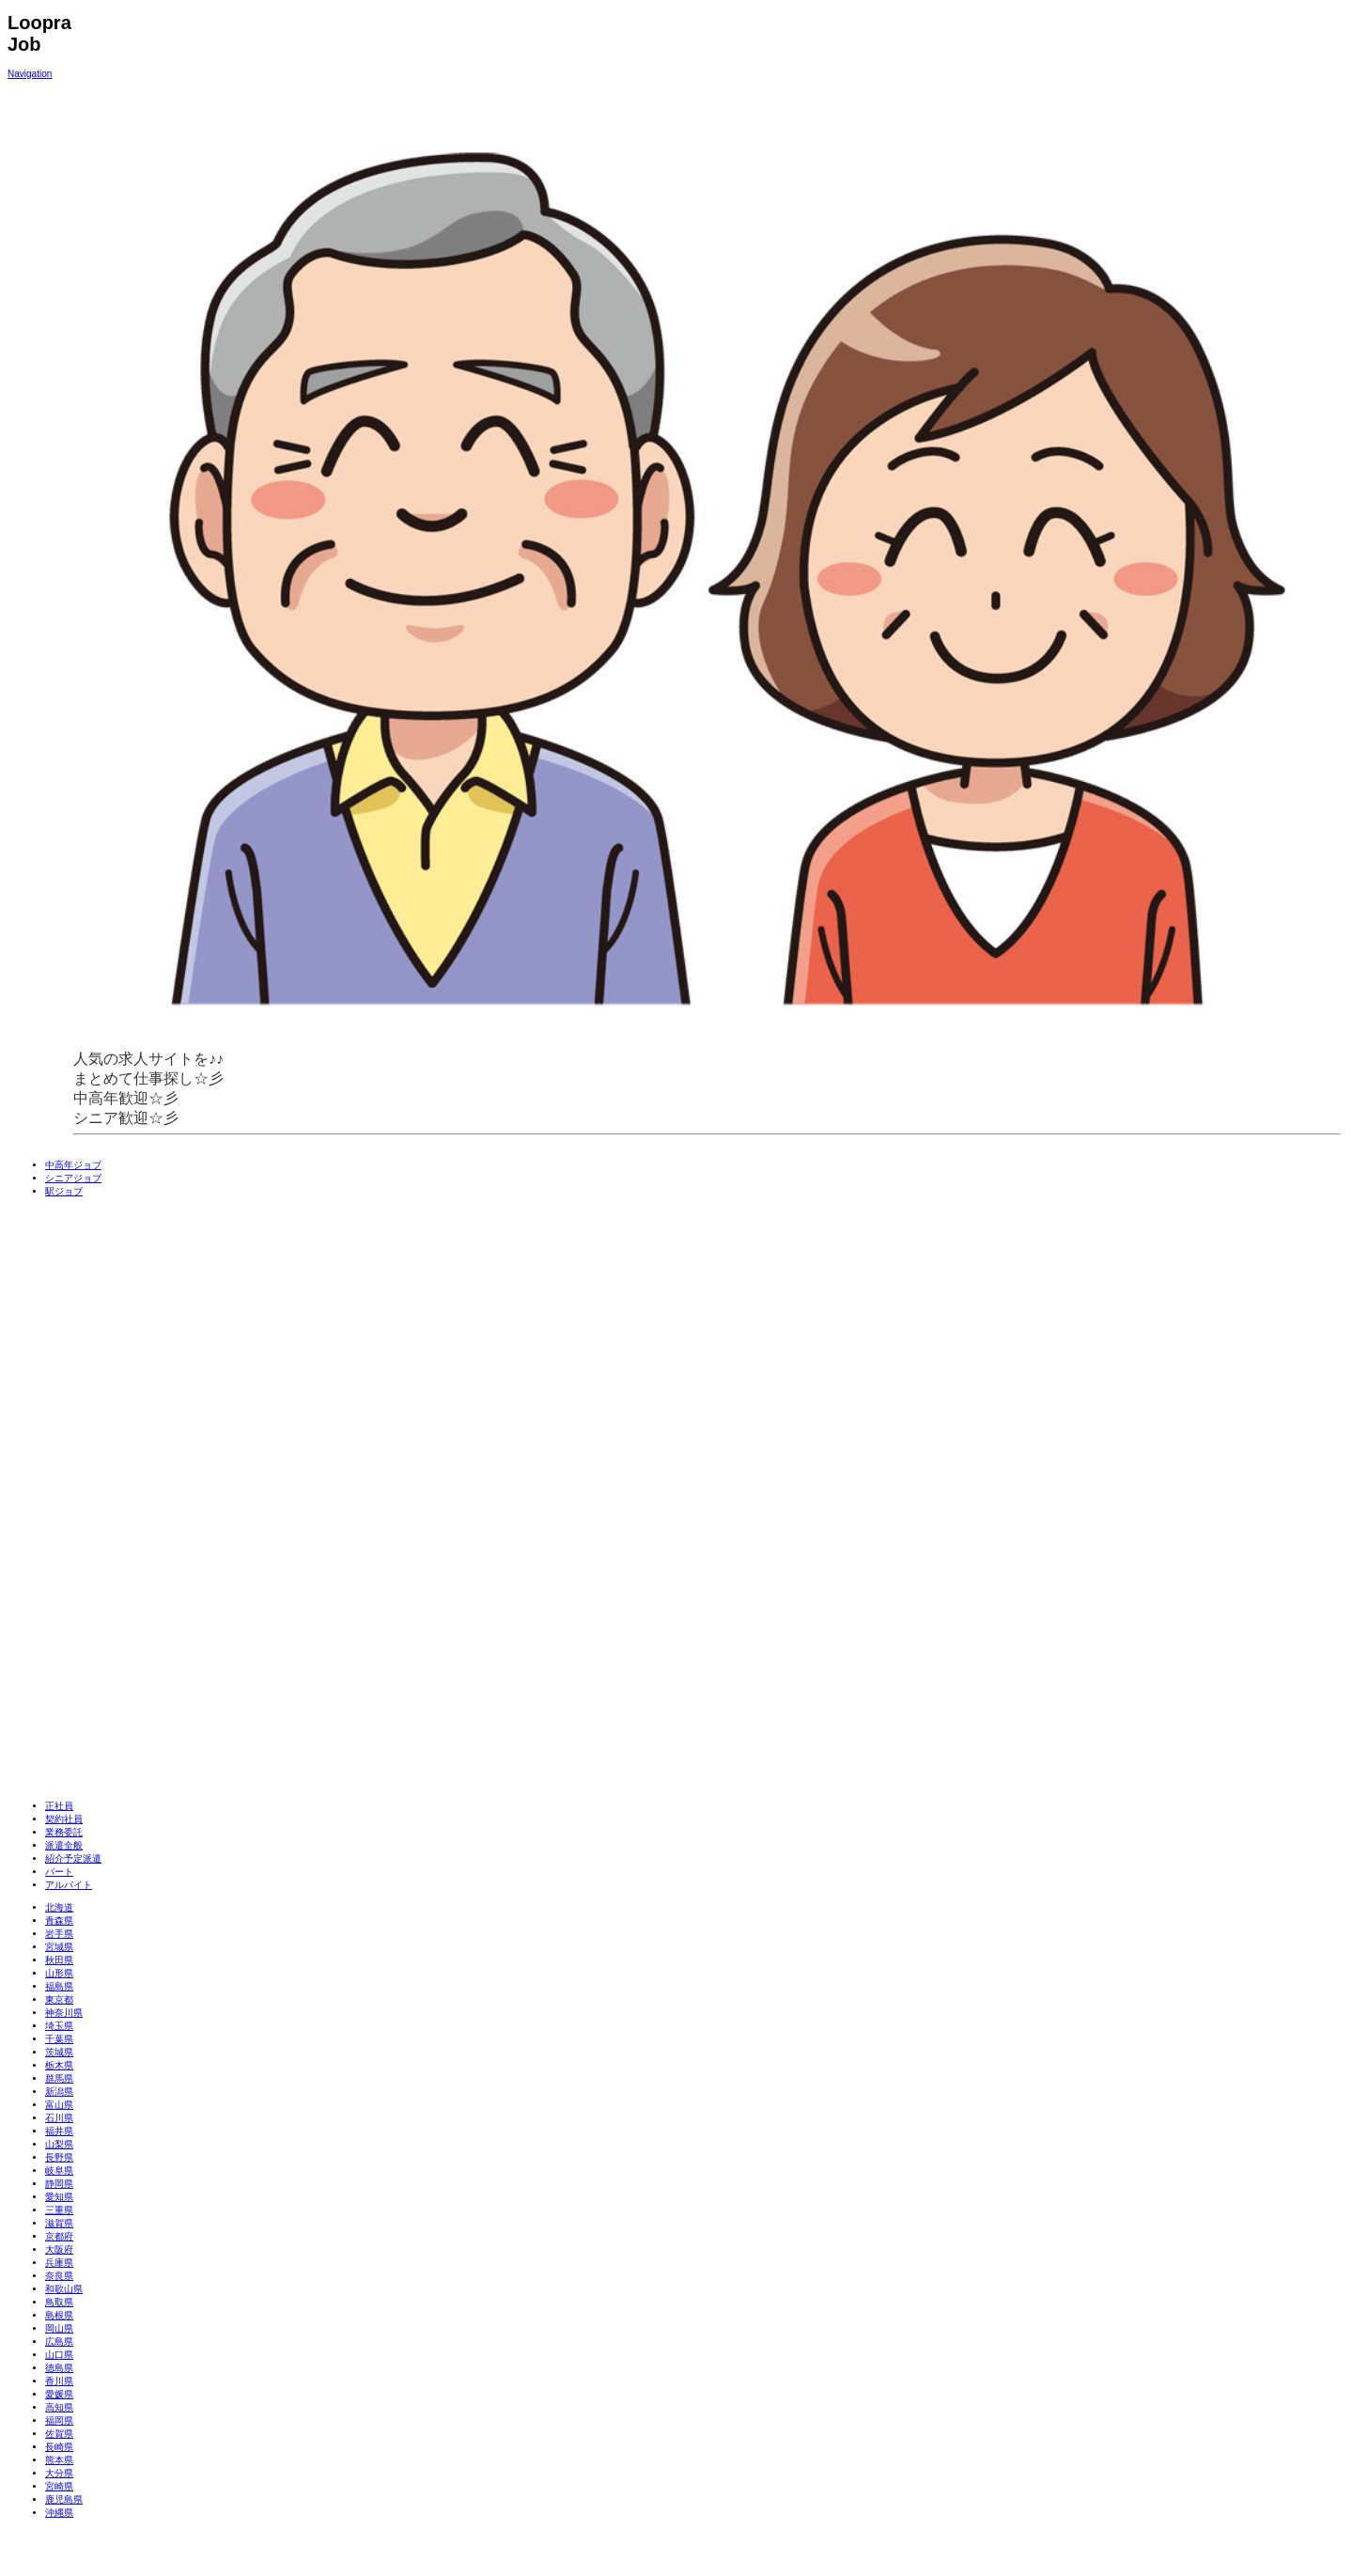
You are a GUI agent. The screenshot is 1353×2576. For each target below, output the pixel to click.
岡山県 (59, 2328)
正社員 (59, 1806)
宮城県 (59, 1947)
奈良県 (59, 2276)
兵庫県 (59, 2262)
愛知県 (59, 2197)
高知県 (59, 2407)
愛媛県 (59, 2394)
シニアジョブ (73, 1178)
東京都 (59, 1999)
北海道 (59, 1907)
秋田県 (59, 1960)
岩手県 (59, 1933)
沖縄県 (59, 2512)
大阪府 (59, 2249)
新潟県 (59, 2091)
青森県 (59, 1920)
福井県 (59, 2131)
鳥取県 (59, 2302)
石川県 (59, 2118)
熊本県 (59, 2460)
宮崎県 (59, 2486)
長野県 (59, 2157)
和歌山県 (64, 2289)
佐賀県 (59, 2433)
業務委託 (64, 1832)
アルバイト (68, 1885)
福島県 (59, 1986)
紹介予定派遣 (73, 1858)
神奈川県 (64, 2012)
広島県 (59, 2341)
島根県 (59, 2315)
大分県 (59, 2473)
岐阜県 (59, 2170)
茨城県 (59, 2052)
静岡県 (59, 2183)
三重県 (59, 2210)
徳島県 (59, 2368)
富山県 (59, 2105)
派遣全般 (64, 1845)
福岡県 (59, 2420)
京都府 (59, 2236)
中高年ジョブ (73, 1165)
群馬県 (59, 2078)
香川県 (59, 2381)
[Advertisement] (162, 1499)
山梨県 (59, 2144)
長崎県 (59, 2447)
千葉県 (59, 2039)
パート (59, 1871)
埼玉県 (59, 2026)
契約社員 (64, 1819)
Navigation (30, 74)
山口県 (59, 2355)
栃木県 (59, 2065)
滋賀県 (59, 2223)
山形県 (59, 1973)
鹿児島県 (64, 2499)
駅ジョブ (64, 1191)
